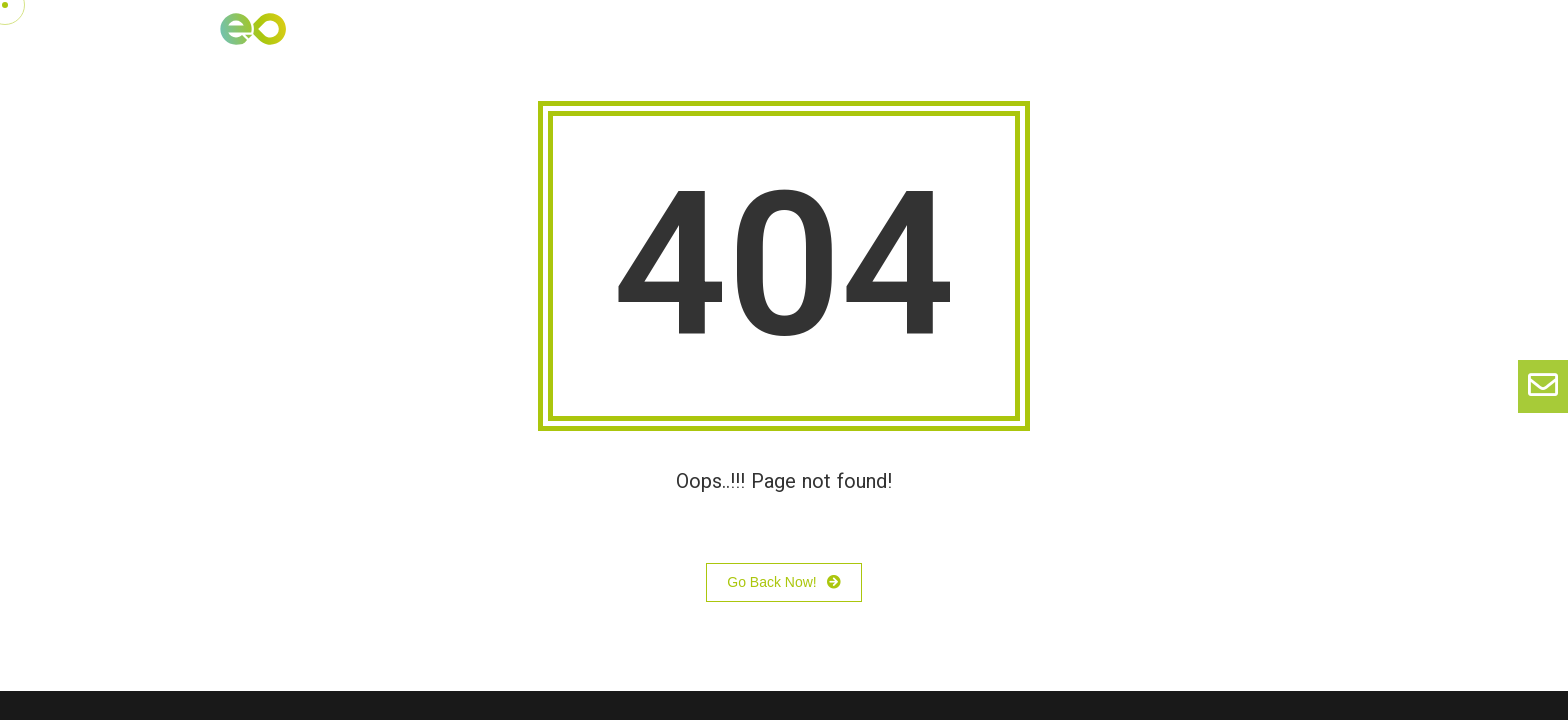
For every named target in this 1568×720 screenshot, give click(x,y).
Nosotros (686, 43)
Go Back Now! (783, 583)
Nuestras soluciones (835, 43)
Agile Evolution (1150, 43)
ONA (1040, 43)
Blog (967, 43)
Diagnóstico (1289, 43)
